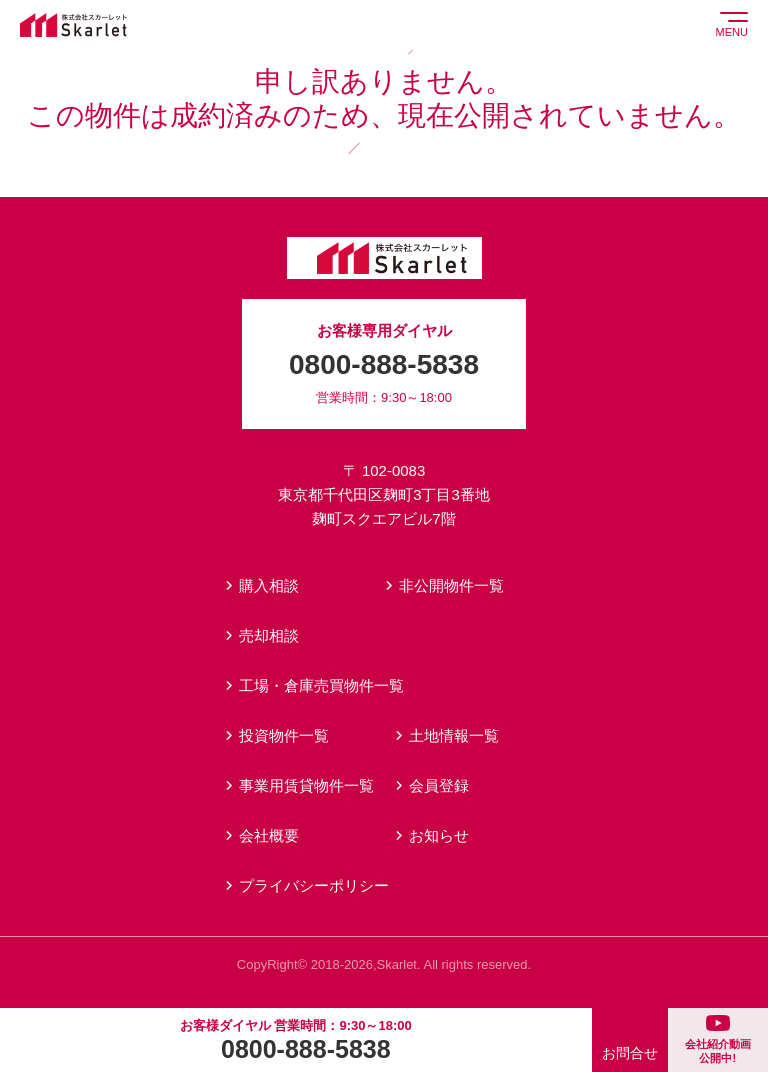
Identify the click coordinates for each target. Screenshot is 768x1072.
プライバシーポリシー (314, 885)
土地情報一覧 (454, 735)
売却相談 (269, 635)
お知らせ (439, 835)
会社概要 (269, 835)
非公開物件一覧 (451, 585)
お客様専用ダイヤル (384, 365)
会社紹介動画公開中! (718, 1039)
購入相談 (269, 585)
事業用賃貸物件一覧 (306, 785)
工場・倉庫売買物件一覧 (321, 685)
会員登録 (439, 785)
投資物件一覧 (284, 735)
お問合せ (630, 1053)
